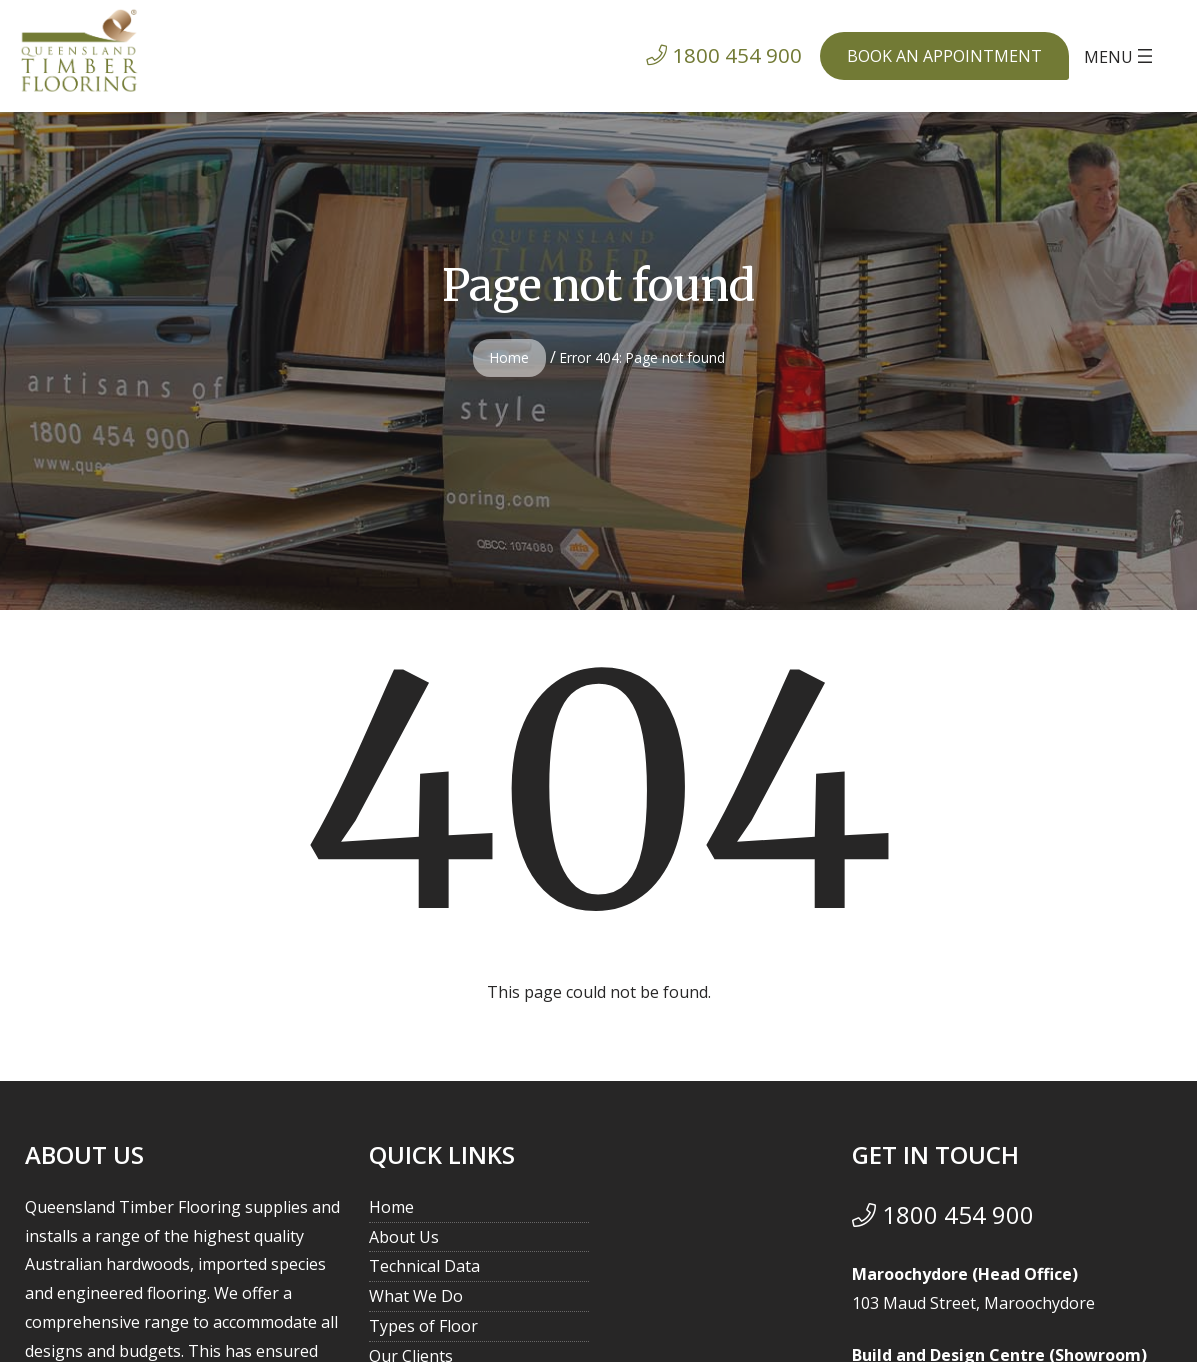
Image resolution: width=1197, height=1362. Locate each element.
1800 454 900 (943, 1214)
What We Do (416, 1296)
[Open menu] (1120, 56)
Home (509, 357)
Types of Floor (423, 1326)
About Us (404, 1237)
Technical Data (424, 1266)
